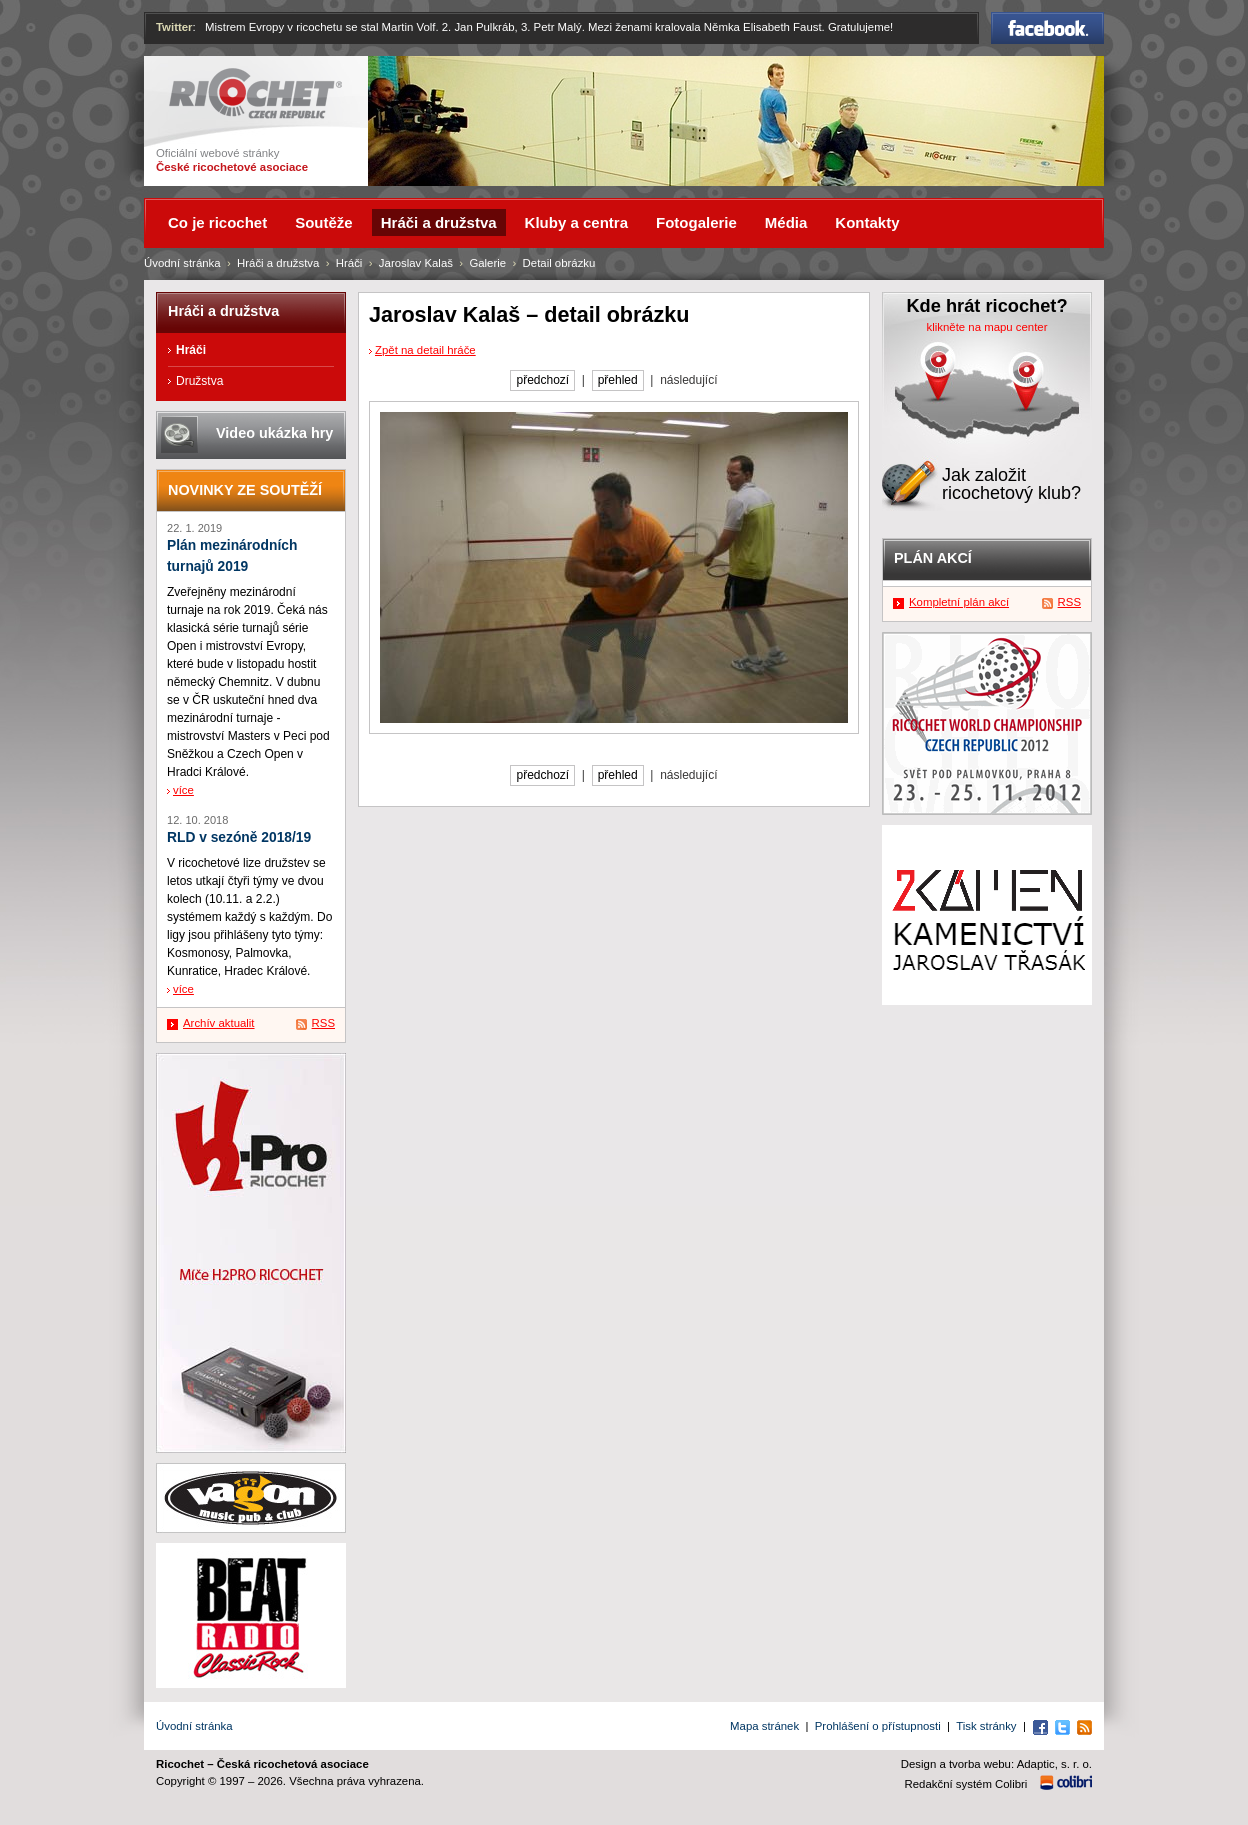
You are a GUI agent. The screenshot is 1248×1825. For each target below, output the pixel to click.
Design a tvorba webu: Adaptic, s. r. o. (996, 1764)
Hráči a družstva (278, 263)
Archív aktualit (219, 1023)
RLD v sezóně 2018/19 (239, 837)
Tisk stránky (986, 1726)
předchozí (542, 380)
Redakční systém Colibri (966, 1784)
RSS (323, 1023)
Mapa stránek (764, 1726)
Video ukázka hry (274, 433)
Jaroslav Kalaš (416, 263)
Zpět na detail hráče (425, 350)
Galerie (487, 263)
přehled (618, 380)
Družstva (199, 381)
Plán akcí (933, 558)
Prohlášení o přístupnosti (878, 1726)
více (183, 790)
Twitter (174, 27)
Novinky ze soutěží (245, 490)
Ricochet (255, 93)
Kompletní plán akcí (959, 602)
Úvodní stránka (182, 263)
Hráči (349, 263)
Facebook (1047, 28)
